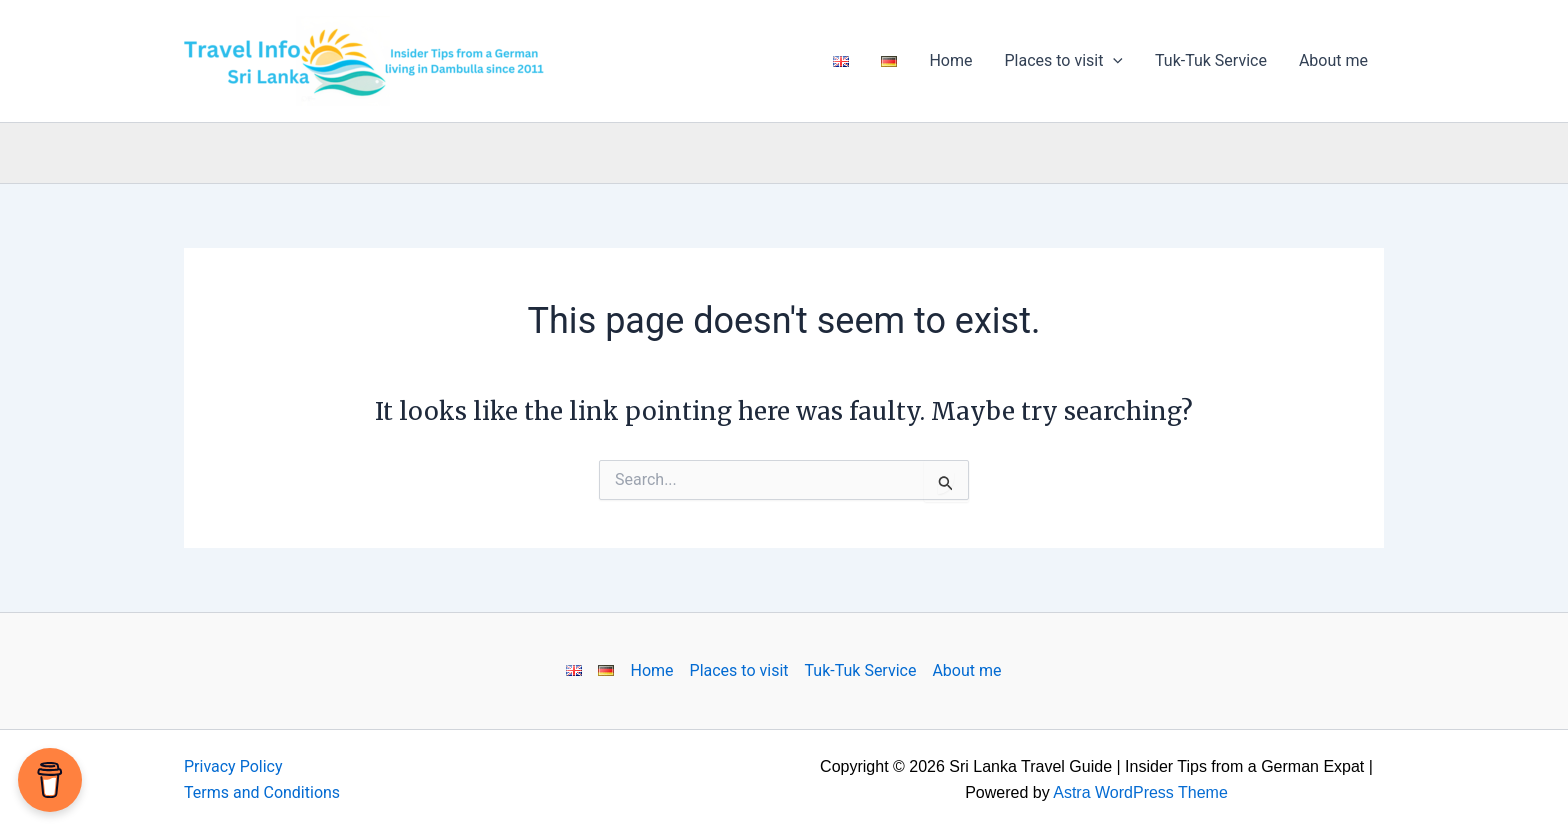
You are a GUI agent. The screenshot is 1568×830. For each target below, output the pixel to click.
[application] (1113, 61)
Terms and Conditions (262, 792)
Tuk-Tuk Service (1211, 60)
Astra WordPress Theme (1140, 792)
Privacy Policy (233, 766)
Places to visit (1063, 61)
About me (1333, 60)
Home (950, 60)
